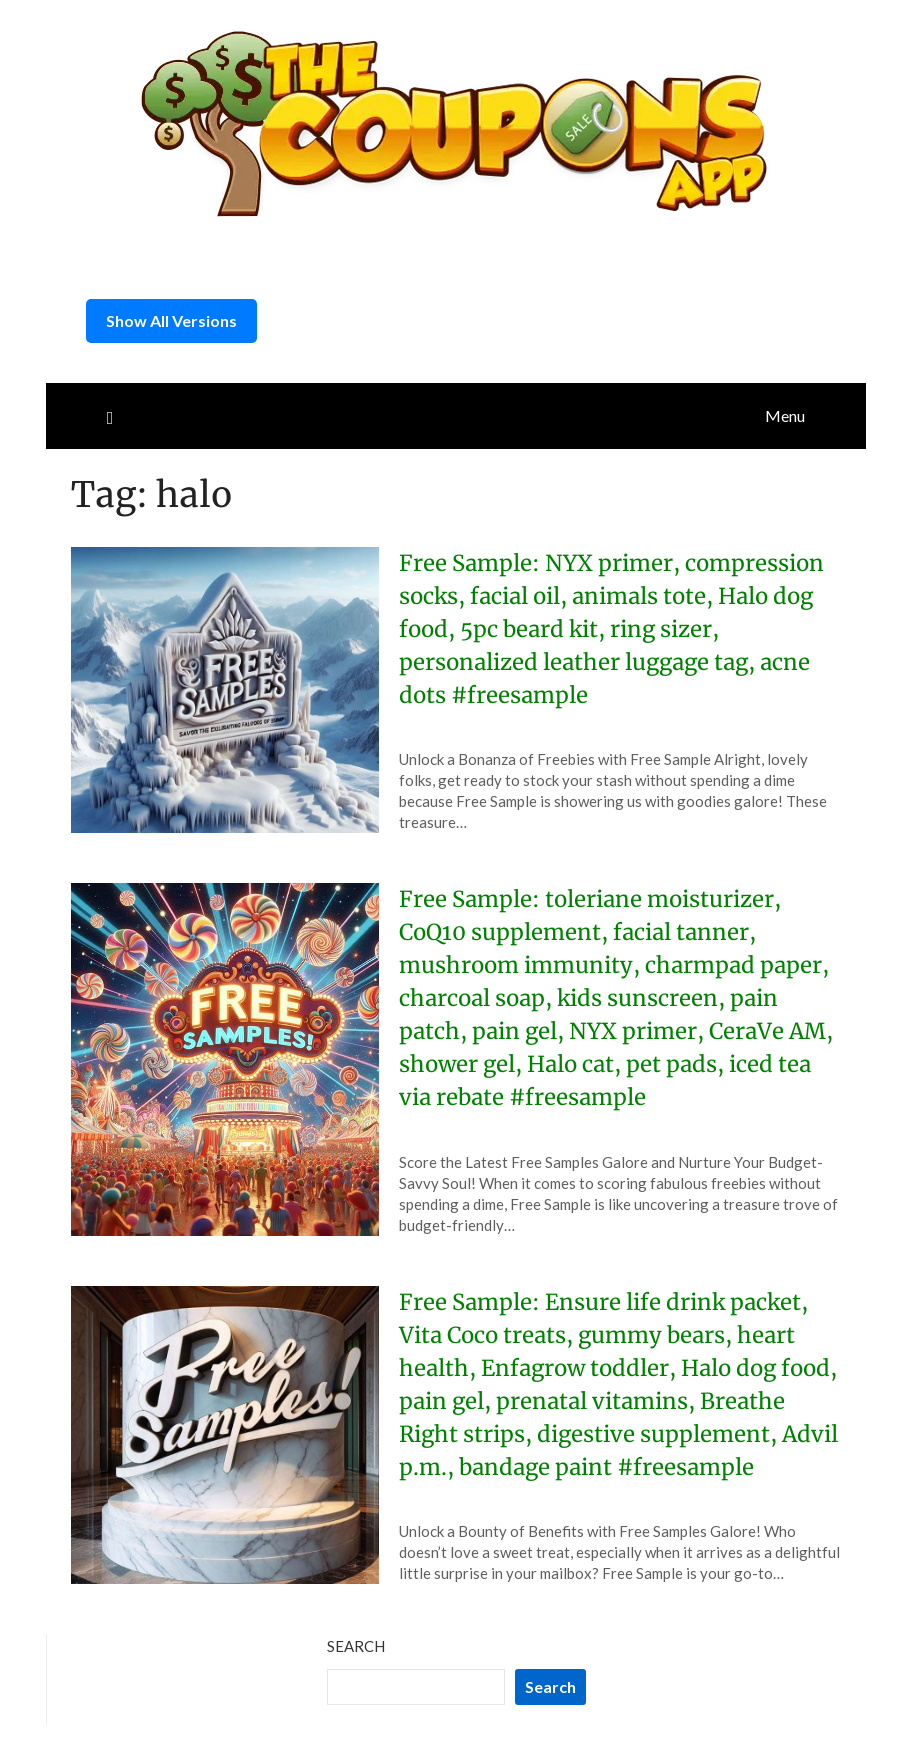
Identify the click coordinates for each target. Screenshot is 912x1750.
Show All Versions (171, 320)
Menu (785, 415)
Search (356, 1646)
